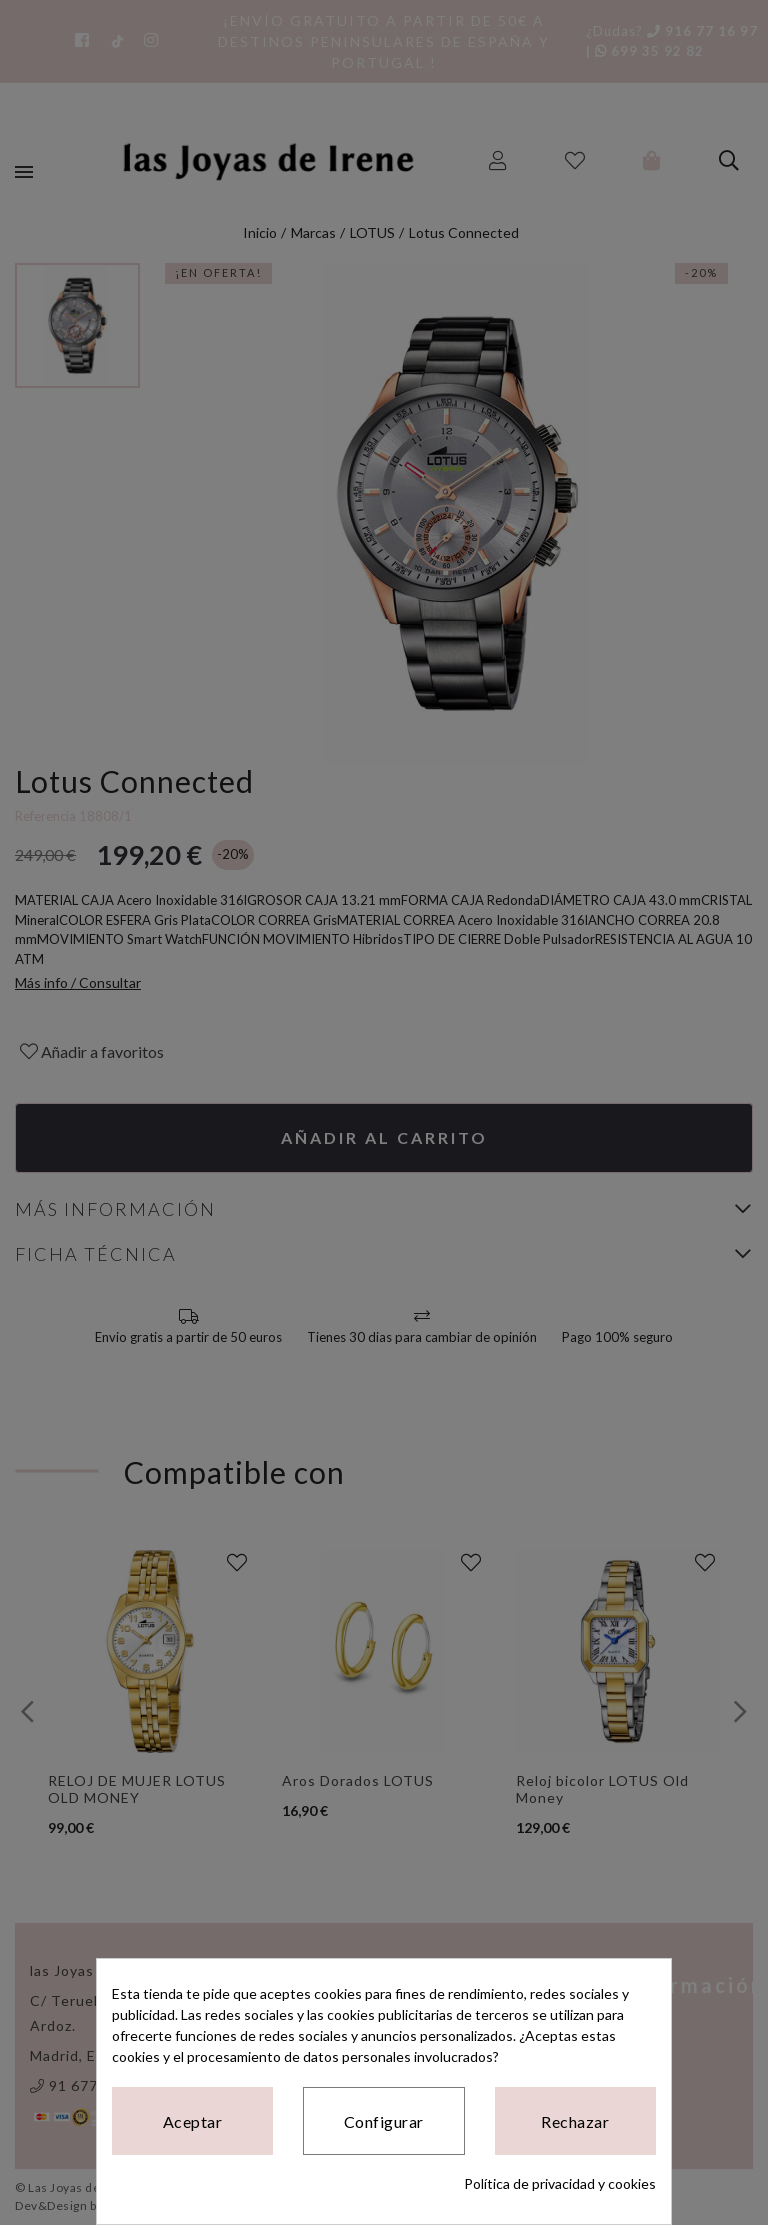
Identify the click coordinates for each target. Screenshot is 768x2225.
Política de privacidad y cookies (560, 2183)
